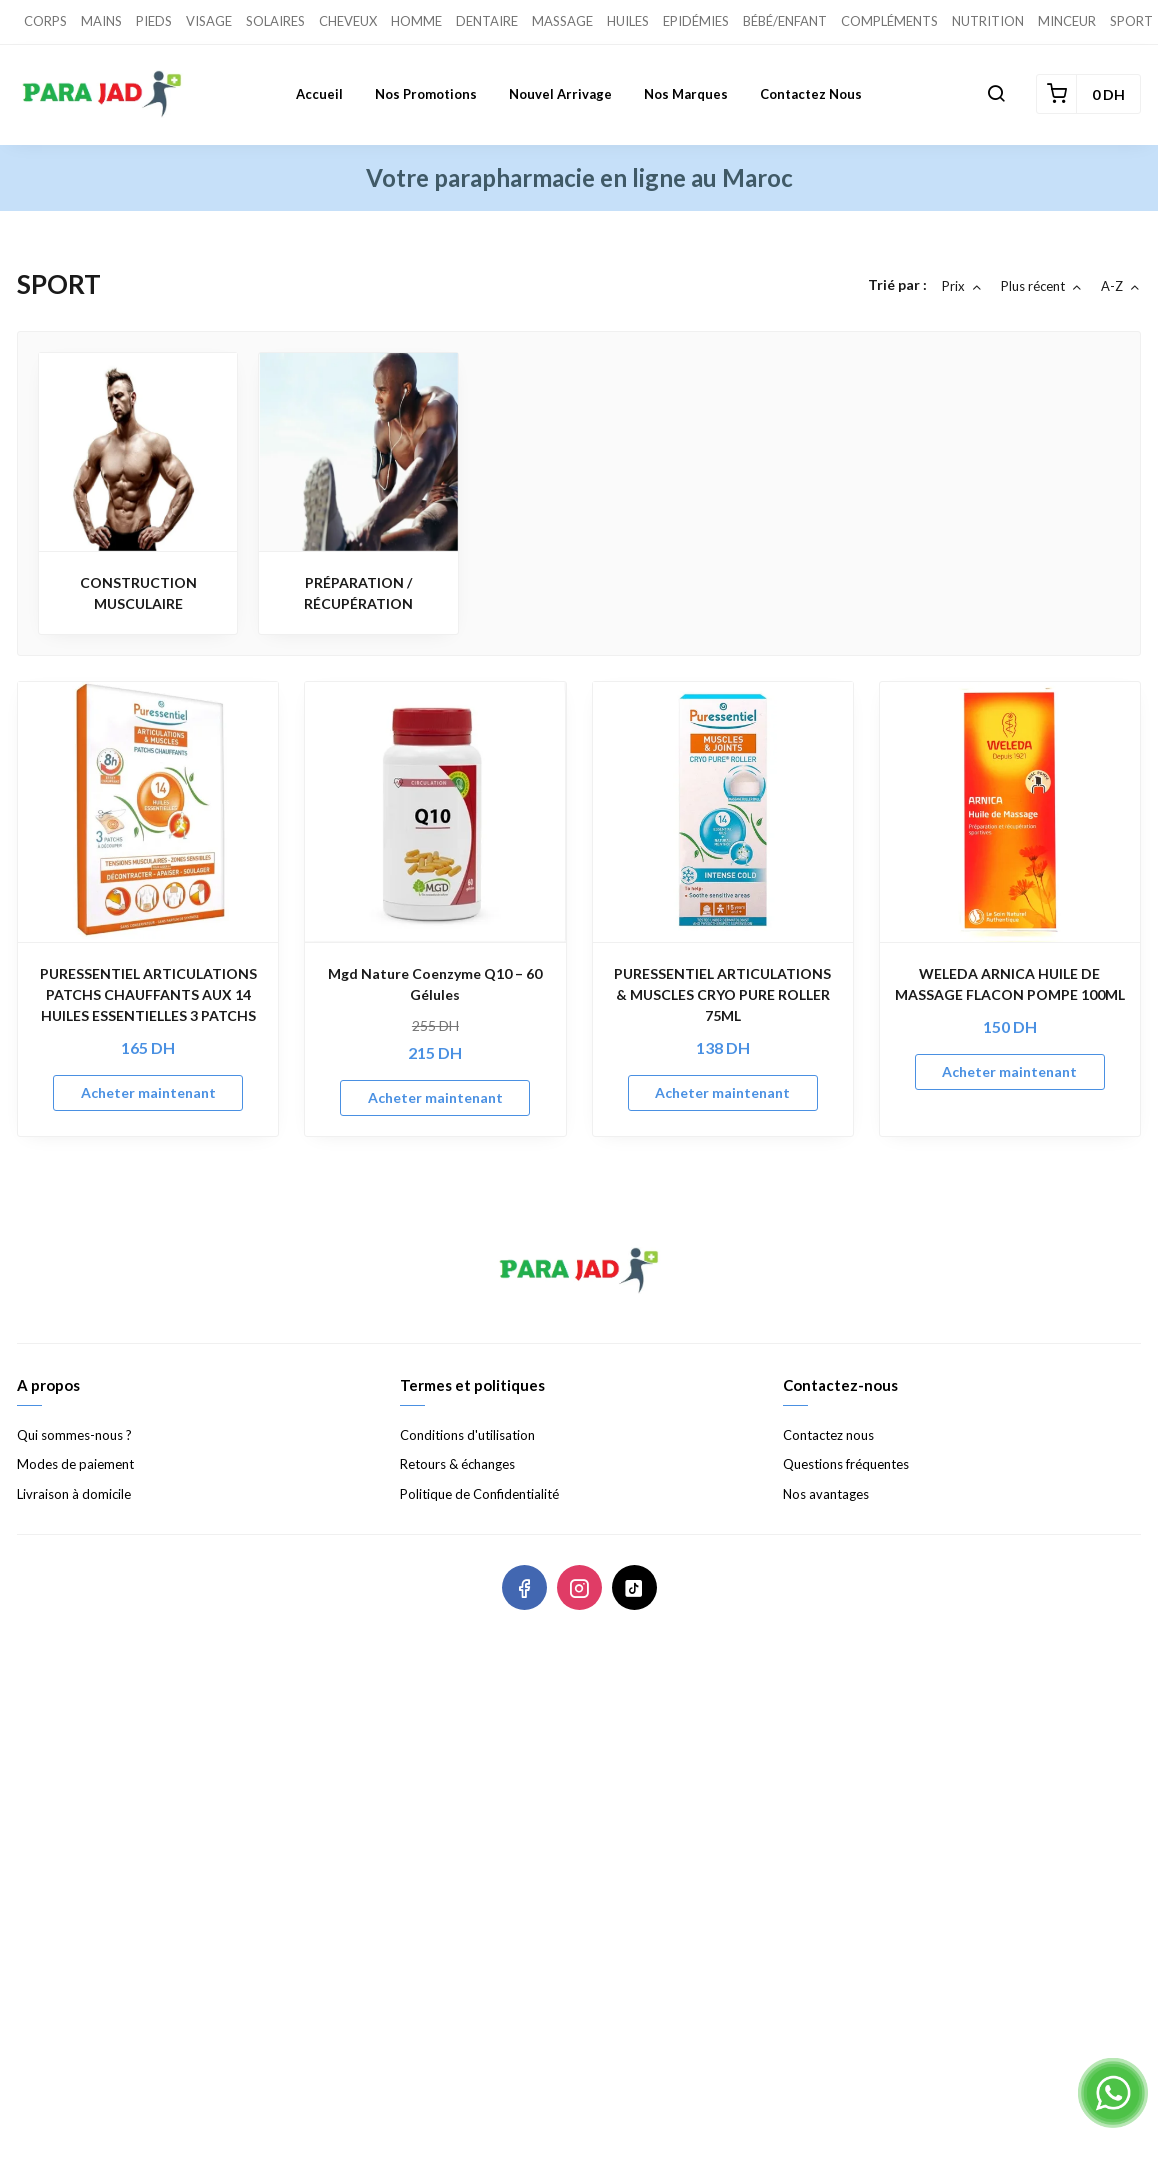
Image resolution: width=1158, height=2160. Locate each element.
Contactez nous (811, 94)
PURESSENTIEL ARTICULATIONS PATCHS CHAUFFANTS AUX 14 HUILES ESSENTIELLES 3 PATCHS (148, 994)
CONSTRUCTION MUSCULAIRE (138, 593)
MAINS (101, 21)
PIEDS (154, 21)
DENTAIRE (487, 21)
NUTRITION (988, 21)
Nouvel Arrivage (560, 94)
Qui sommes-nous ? (74, 1435)
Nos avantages (826, 1494)
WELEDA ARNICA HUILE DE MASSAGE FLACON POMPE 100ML (1010, 984)
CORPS (45, 21)
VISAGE (209, 21)
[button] (996, 94)
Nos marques (686, 94)
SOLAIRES (275, 21)
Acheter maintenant (148, 1092)
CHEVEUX (348, 21)
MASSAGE (562, 21)
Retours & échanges (457, 1464)
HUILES (628, 21)
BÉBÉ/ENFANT (785, 21)
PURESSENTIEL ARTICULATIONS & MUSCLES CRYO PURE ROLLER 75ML (722, 994)
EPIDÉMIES (696, 21)
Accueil (319, 94)
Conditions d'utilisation (467, 1435)
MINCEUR (1067, 21)
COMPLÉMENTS (889, 21)
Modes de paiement (75, 1464)
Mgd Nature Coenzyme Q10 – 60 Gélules (435, 984)
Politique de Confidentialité (479, 1494)
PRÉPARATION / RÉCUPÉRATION (358, 593)
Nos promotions (426, 94)
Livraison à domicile (74, 1494)
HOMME (416, 21)
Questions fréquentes (846, 1464)
